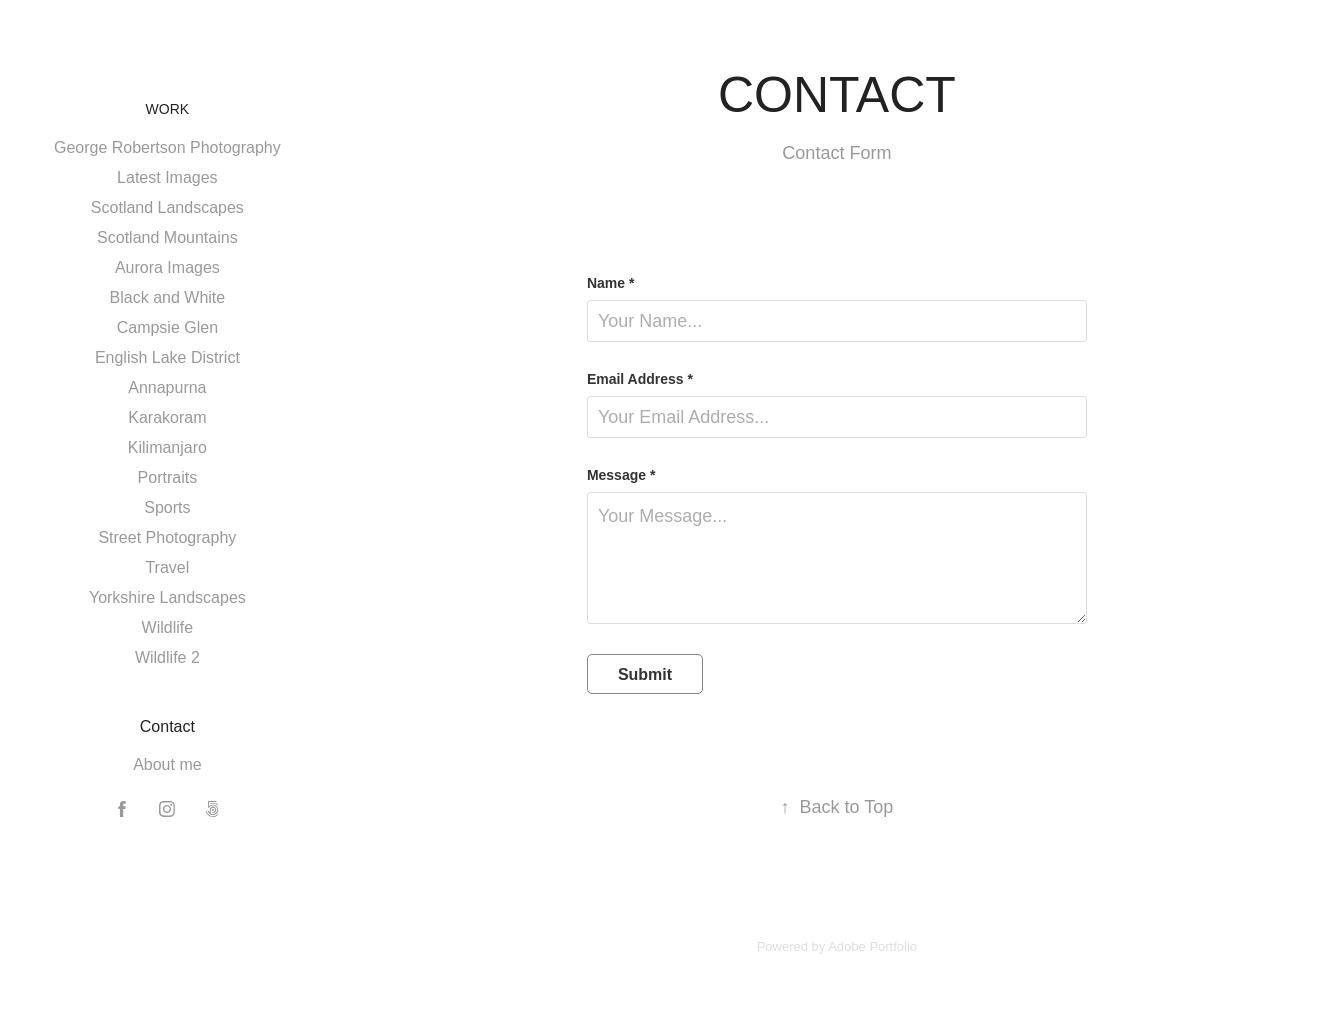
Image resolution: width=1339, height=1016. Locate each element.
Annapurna (167, 387)
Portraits (168, 477)
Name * (610, 283)
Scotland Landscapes (167, 207)
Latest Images (167, 177)
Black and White (168, 297)
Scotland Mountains (167, 237)
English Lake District (167, 357)
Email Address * (640, 379)
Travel (167, 567)
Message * (621, 475)
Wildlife (168, 627)
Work (168, 109)
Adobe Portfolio (872, 946)
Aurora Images (167, 267)
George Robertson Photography (167, 147)
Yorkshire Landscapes (167, 597)
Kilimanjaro (167, 447)
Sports (167, 507)
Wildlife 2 (167, 657)
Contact (167, 726)
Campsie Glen (167, 327)
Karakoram (167, 417)
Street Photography (167, 537)
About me (167, 764)
